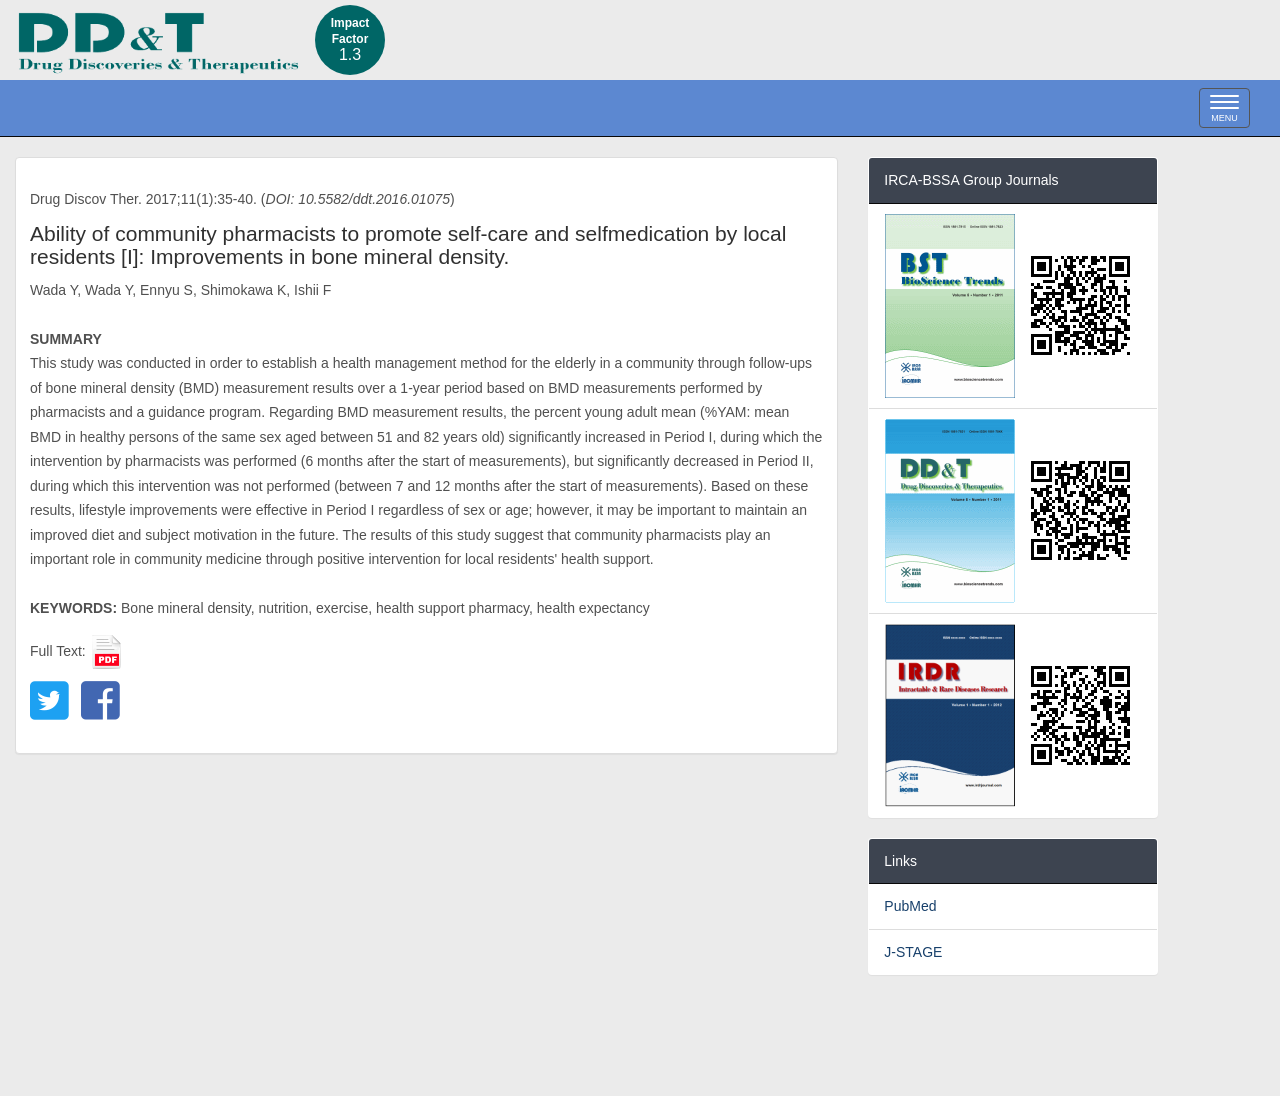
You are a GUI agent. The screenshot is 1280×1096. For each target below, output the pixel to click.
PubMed (910, 906)
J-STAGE (913, 952)
